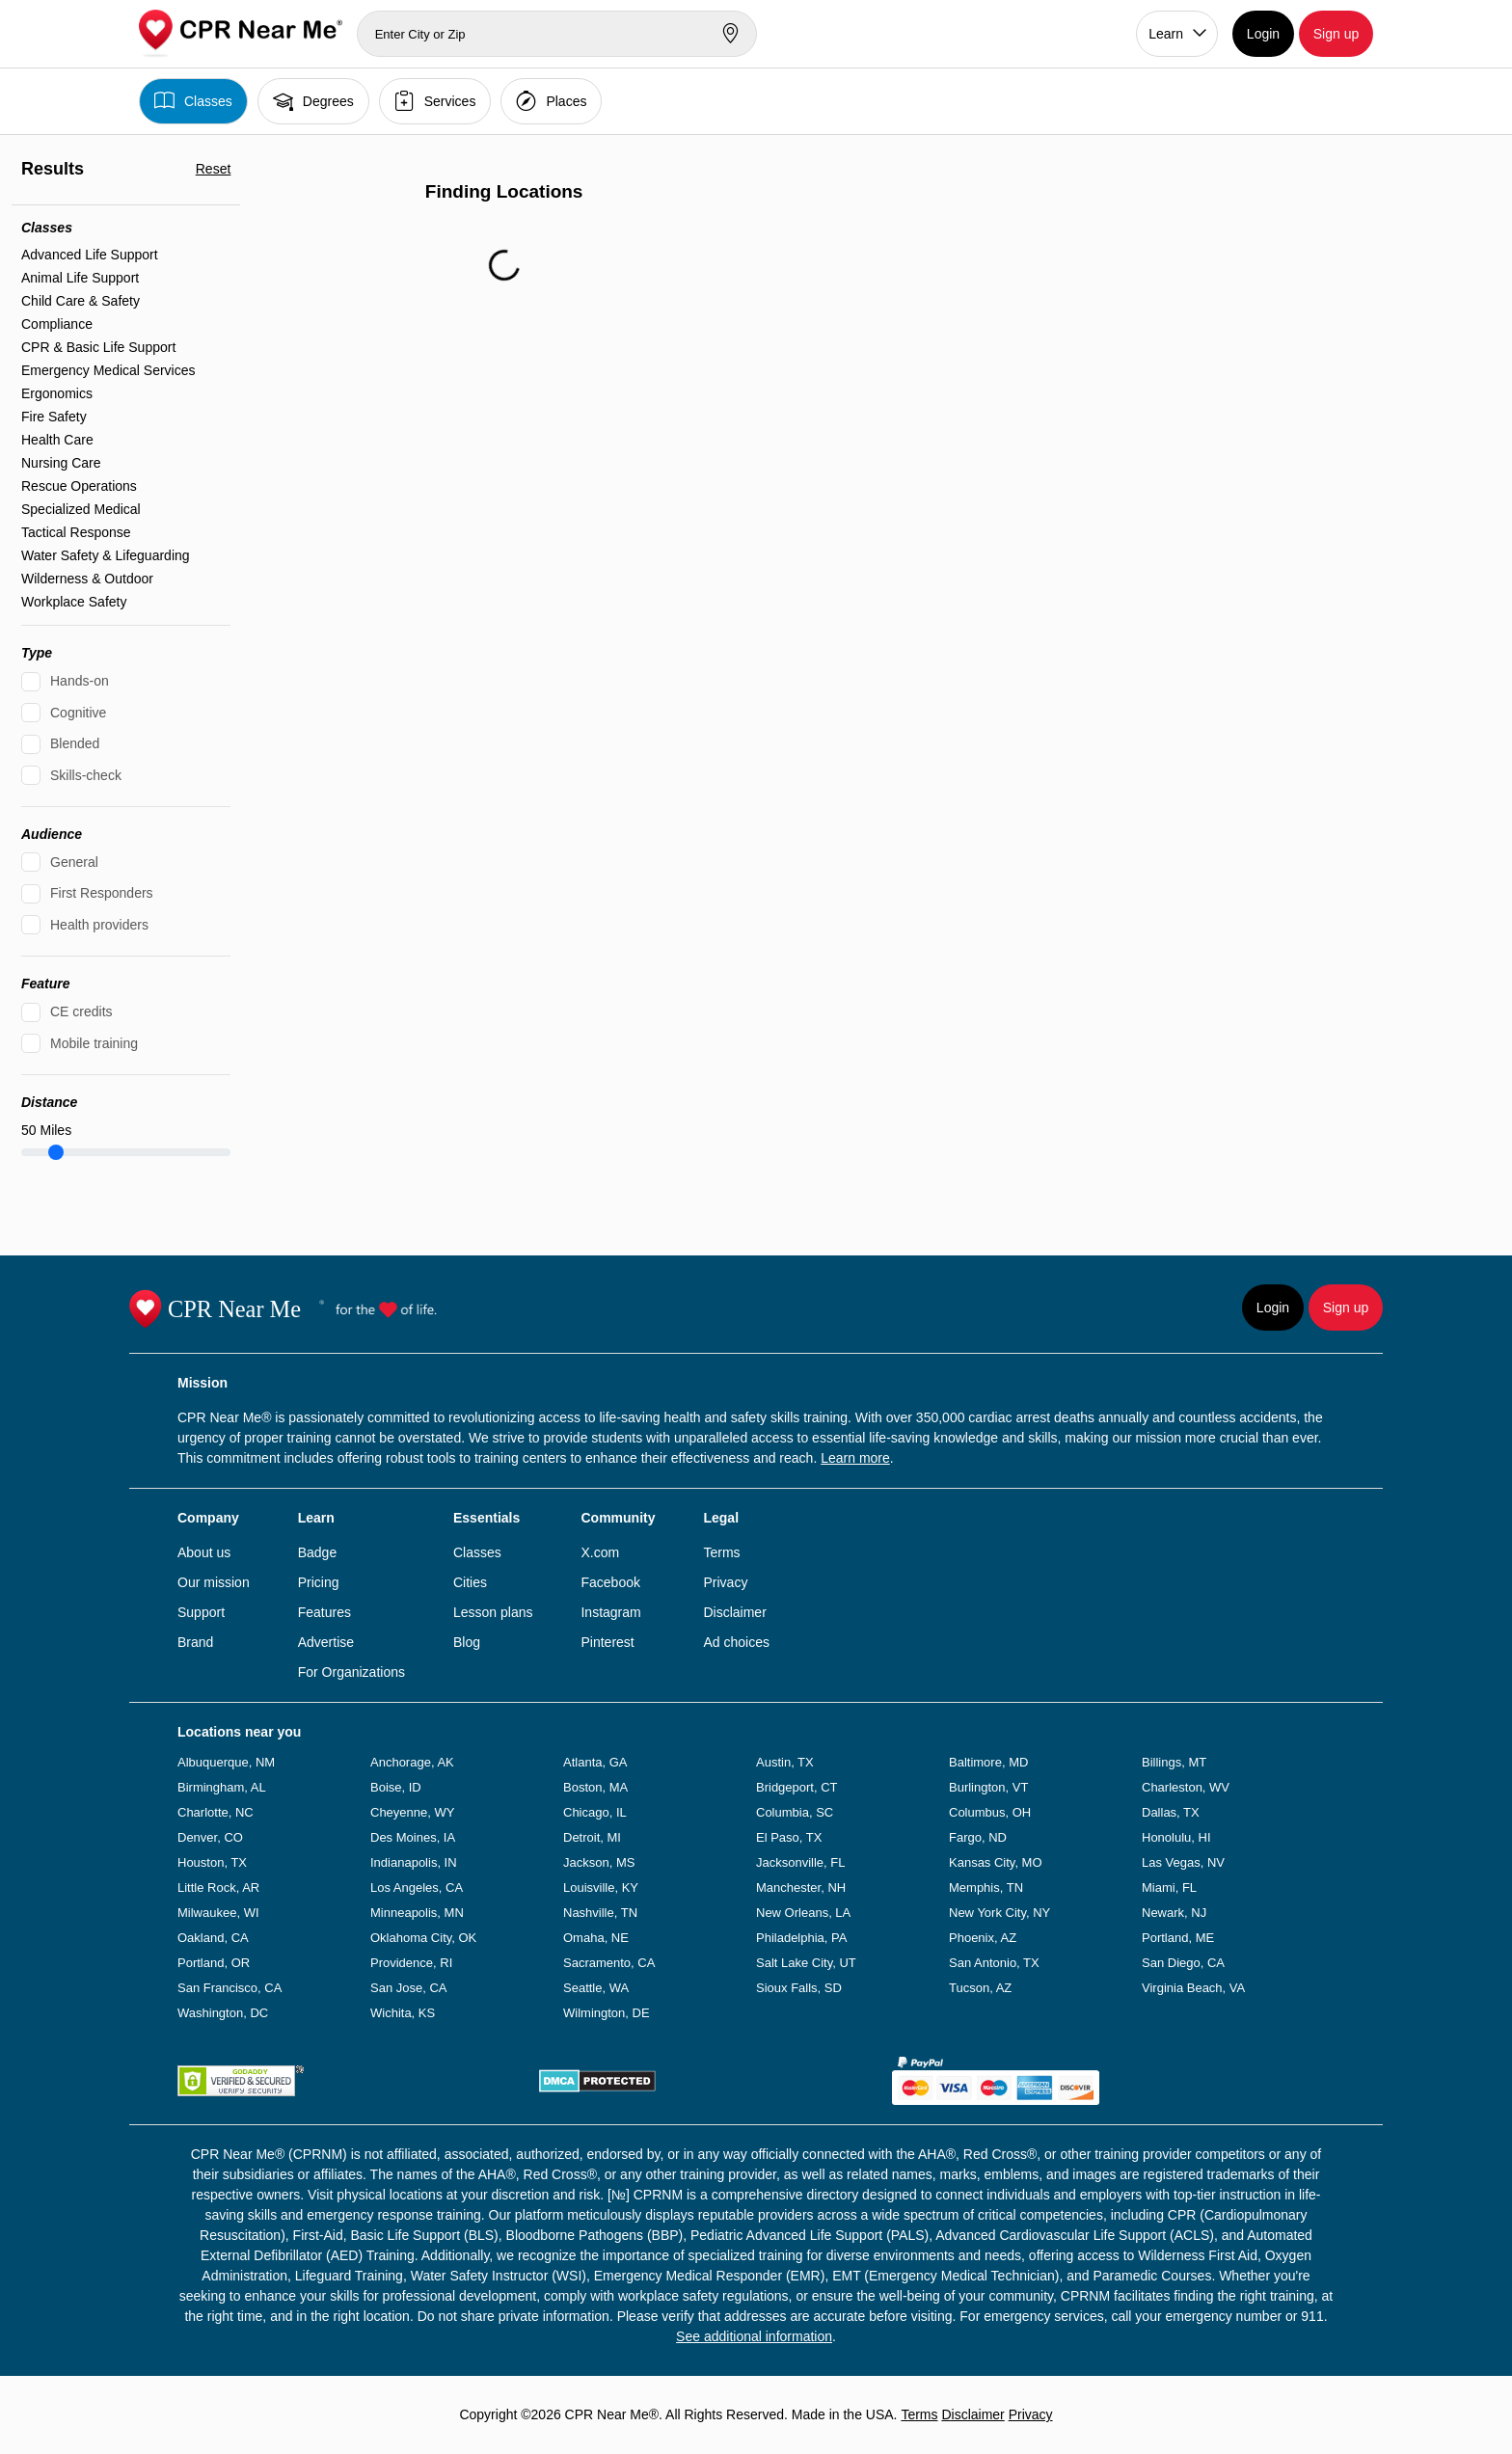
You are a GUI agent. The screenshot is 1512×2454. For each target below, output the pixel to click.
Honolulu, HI (1176, 1837)
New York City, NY (999, 1912)
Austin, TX (785, 1762)
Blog (466, 1642)
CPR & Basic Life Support (98, 347)
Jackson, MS (598, 1862)
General (74, 862)
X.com (599, 1552)
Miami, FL (1169, 1887)
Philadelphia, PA (801, 1937)
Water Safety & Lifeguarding (105, 555)
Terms (721, 1552)
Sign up (1336, 33)
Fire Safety (54, 416)
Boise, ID (395, 1787)
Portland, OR (213, 1962)
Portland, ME (1178, 1937)
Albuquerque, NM (226, 1762)
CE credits (81, 1011)
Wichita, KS (402, 2013)
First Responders (101, 893)
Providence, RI (411, 1962)
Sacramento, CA (609, 1962)
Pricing (318, 1582)
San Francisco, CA (229, 1988)
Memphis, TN (986, 1887)
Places (551, 101)
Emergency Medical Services (108, 370)
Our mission (213, 1582)
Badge (317, 1552)
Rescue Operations (79, 486)
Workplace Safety (73, 601)
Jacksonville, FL (800, 1862)
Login (1263, 33)
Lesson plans (493, 1612)
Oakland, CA (213, 1937)
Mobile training (94, 1043)
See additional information (754, 2336)
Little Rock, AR (218, 1887)
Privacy (725, 1582)
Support (201, 1612)
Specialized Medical (81, 509)
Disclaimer (734, 1612)
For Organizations (351, 1672)
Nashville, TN (600, 1912)
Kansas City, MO (995, 1862)
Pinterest (607, 1642)
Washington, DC (222, 2013)
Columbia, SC (794, 1812)
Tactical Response (76, 532)
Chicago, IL (595, 1812)
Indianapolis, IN (413, 1862)
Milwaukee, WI (218, 1912)
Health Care (57, 439)
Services (435, 101)
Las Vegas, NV (1183, 1862)
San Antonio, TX (994, 1962)
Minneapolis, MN (417, 1912)
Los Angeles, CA (416, 1887)
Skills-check (86, 775)
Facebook (609, 1582)
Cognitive (78, 712)
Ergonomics (57, 393)
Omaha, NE (596, 1937)
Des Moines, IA (412, 1837)
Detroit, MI (592, 1837)
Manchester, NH (801, 1887)
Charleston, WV (1185, 1787)
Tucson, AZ (980, 1988)
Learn (1165, 33)
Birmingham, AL (221, 1787)
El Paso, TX (789, 1837)
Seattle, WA (596, 1988)
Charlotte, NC (215, 1812)
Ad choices (736, 1642)
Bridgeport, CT (797, 1787)
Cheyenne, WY (412, 1812)
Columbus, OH (990, 1812)
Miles (46, 1130)
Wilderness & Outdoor (87, 578)
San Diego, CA (1183, 1962)
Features (324, 1612)
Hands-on (79, 680)
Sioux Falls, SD (799, 1988)
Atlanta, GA (595, 1762)
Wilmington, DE (606, 2013)
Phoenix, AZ (982, 1937)
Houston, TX (212, 1862)
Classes (193, 101)
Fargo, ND (978, 1837)
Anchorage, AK (412, 1762)
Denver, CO (210, 1837)
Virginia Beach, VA (1193, 1988)
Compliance (57, 324)
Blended (74, 743)
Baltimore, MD (988, 1762)
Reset (213, 168)
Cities (470, 1582)
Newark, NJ (1174, 1912)
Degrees (313, 101)
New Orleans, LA (803, 1912)
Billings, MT (1174, 1762)
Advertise (326, 1642)
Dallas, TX (1171, 1812)
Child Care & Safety (80, 301)
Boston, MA (595, 1787)
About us (203, 1552)
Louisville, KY (600, 1887)
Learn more (855, 1458)
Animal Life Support (80, 277)
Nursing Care (60, 463)
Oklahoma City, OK (423, 1937)
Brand (195, 1642)
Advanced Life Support (89, 254)
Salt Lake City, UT (806, 1962)
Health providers (99, 924)
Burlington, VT (988, 1787)
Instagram (610, 1612)
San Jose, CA (408, 1988)
